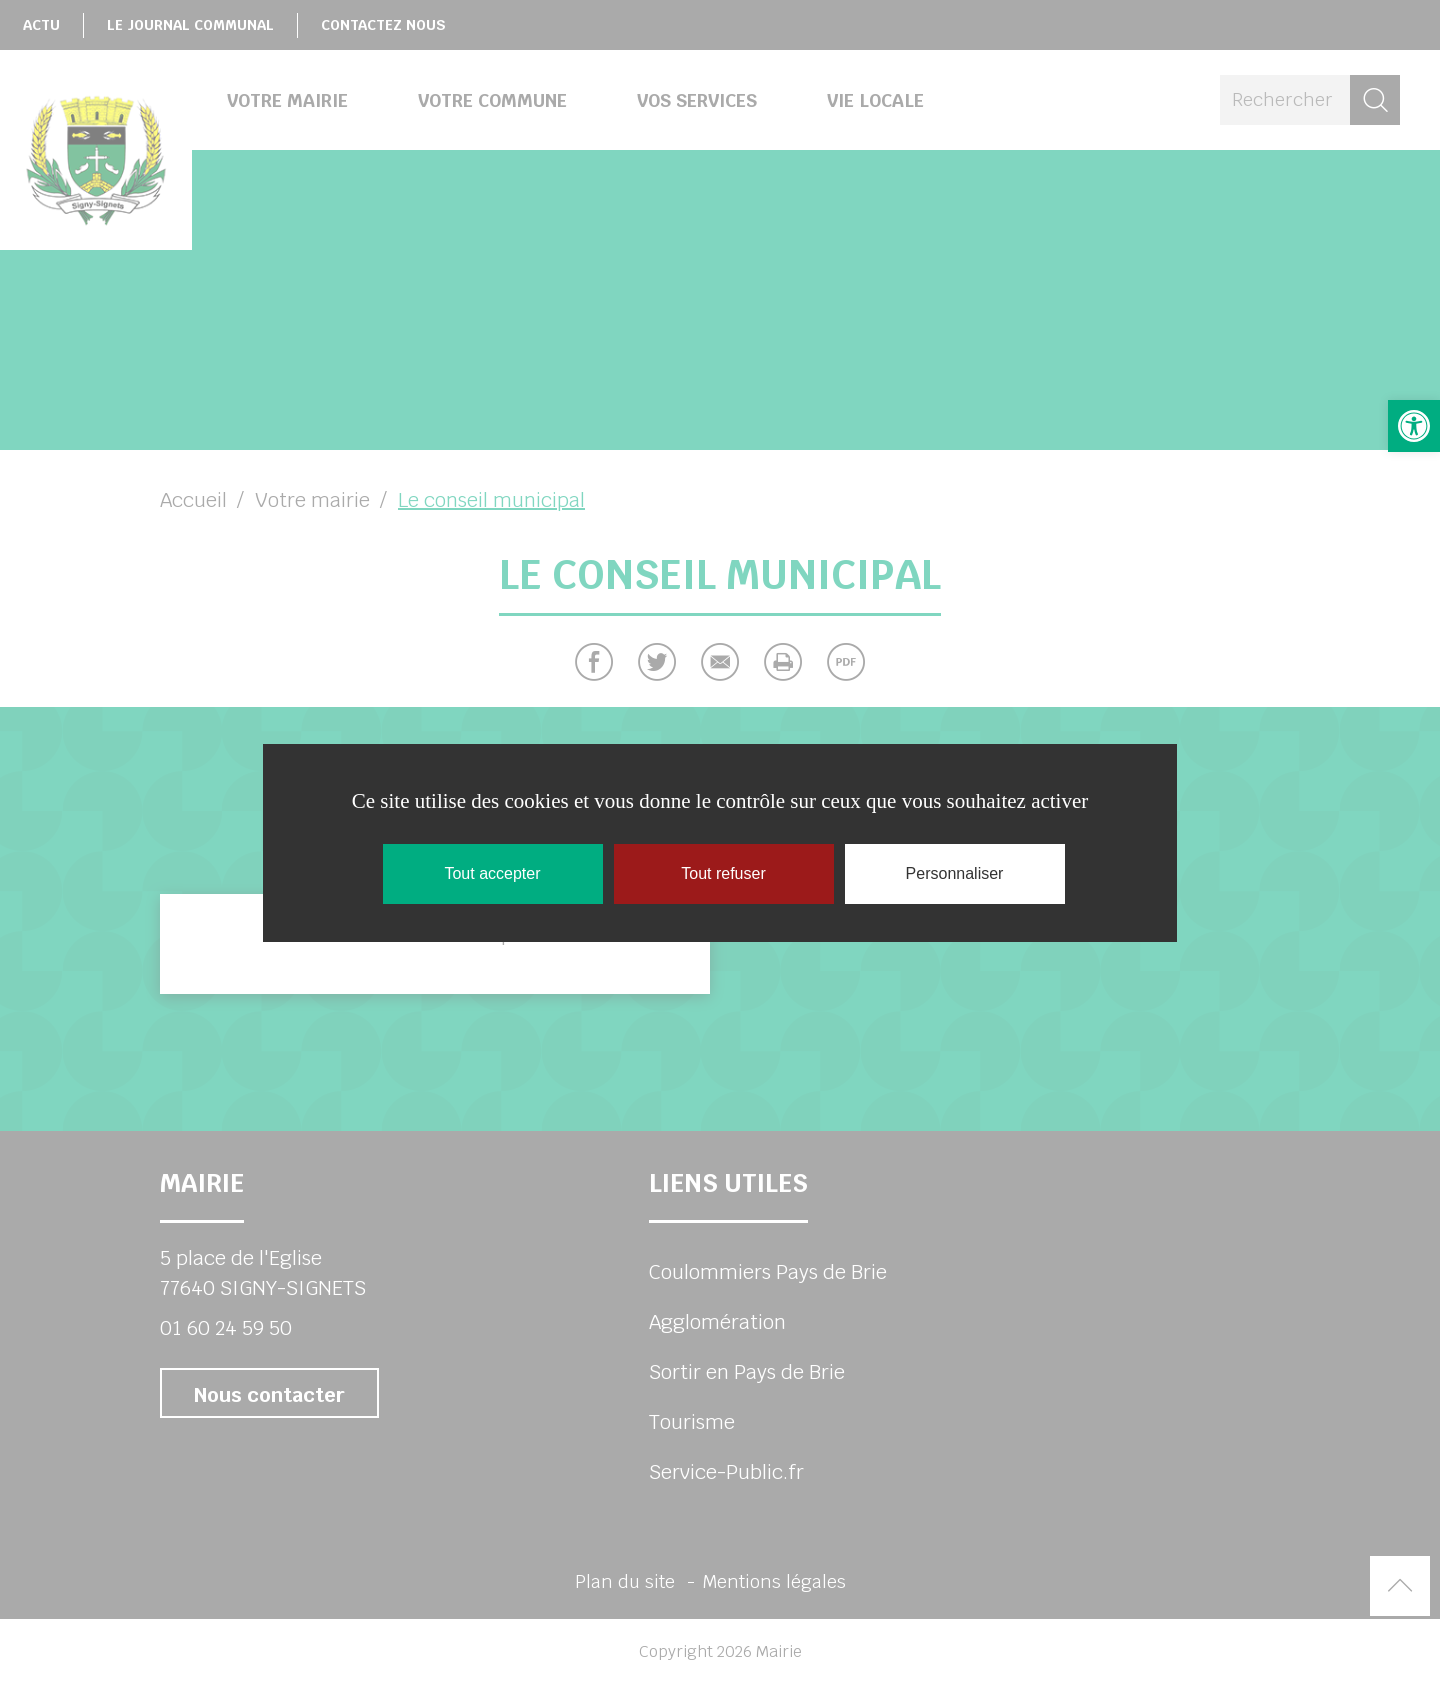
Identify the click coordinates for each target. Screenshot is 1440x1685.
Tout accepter (492, 873)
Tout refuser (723, 873)
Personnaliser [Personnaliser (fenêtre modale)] (955, 873)
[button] (1414, 426)
